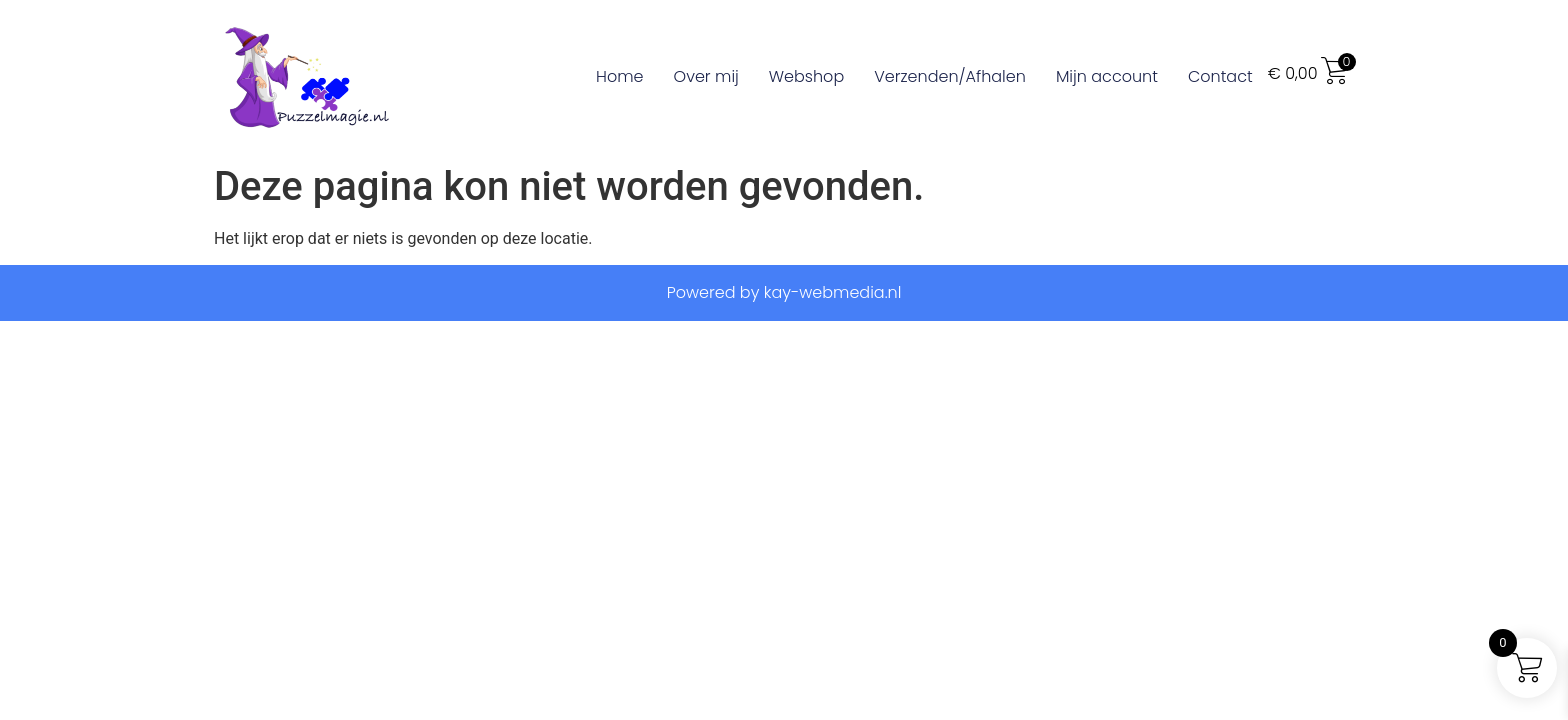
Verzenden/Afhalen (950, 76)
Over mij (706, 76)
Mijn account (1107, 76)
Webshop (806, 76)
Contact (1220, 76)
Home (619, 76)
